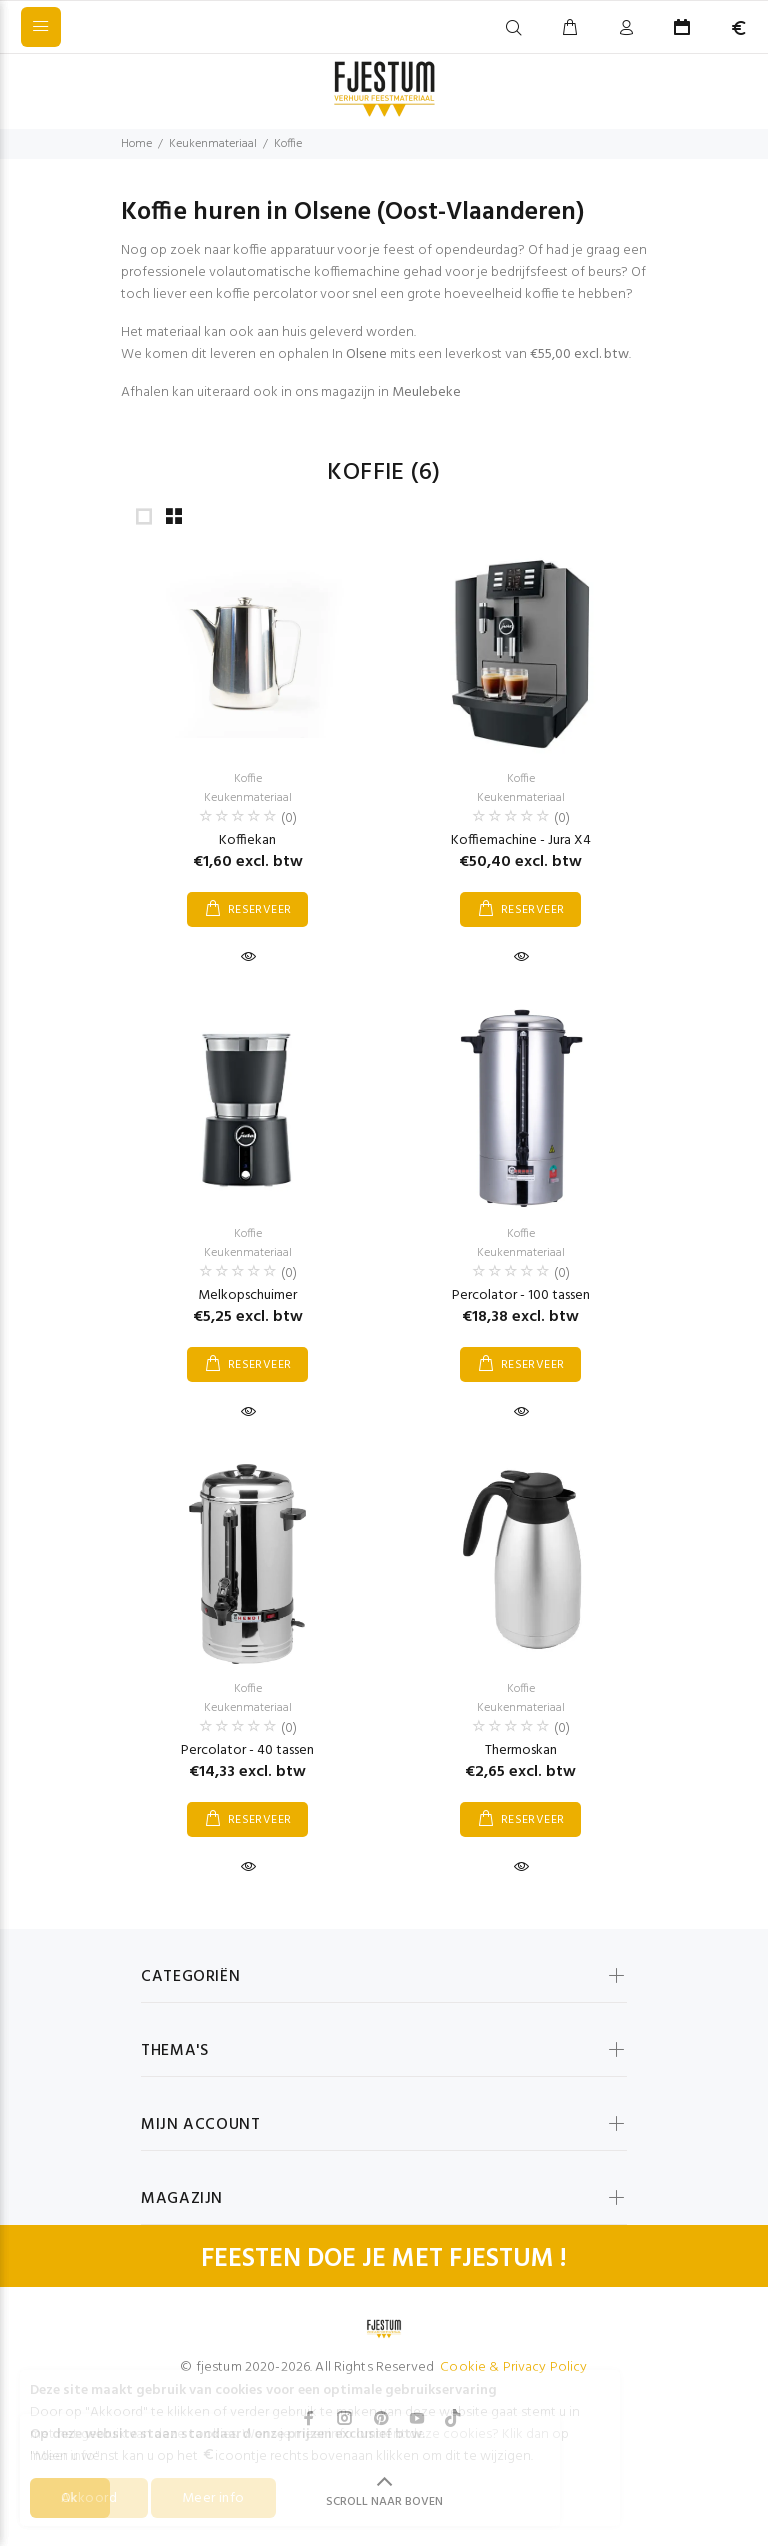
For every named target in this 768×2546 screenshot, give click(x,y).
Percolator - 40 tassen (247, 1750)
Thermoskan (521, 1750)
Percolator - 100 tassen (521, 1295)
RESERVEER (260, 910)
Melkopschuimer (247, 1295)
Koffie (288, 144)
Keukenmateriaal (213, 144)
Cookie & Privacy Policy (513, 2367)
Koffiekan (247, 840)
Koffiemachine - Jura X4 (521, 840)
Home (136, 144)
